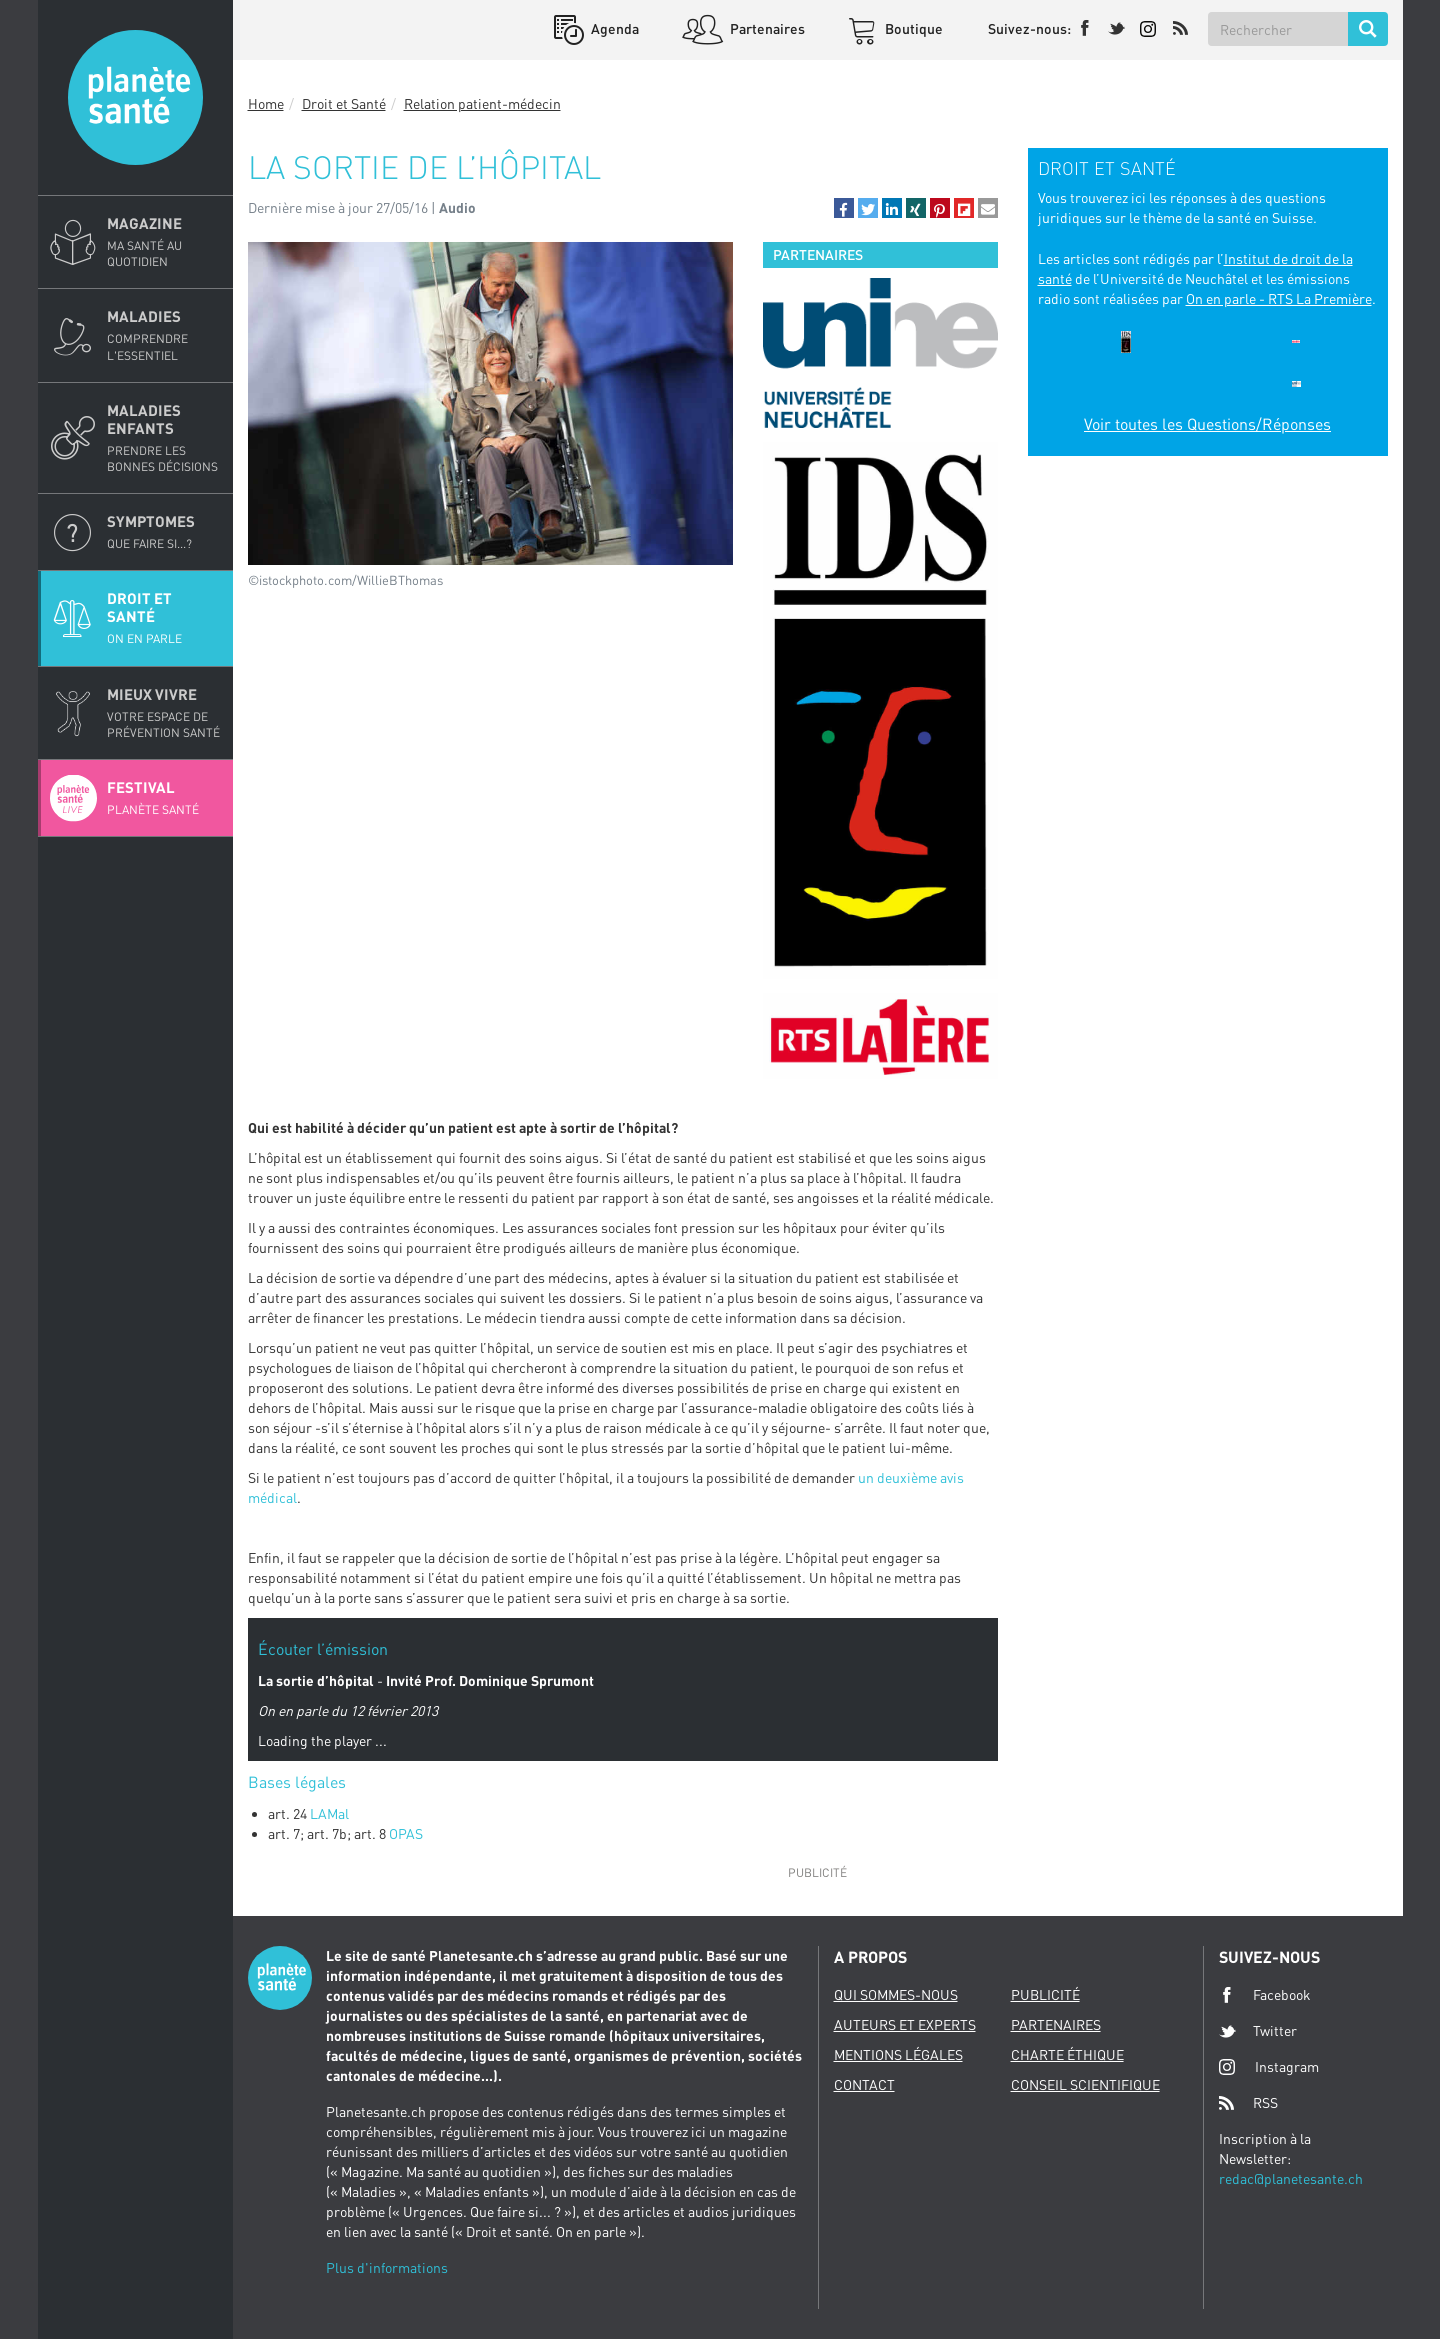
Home (266, 103)
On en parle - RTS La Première (1279, 298)
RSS (1248, 2103)
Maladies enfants (164, 438)
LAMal (329, 1813)
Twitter (1258, 2031)
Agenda (613, 28)
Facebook (1265, 1995)
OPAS (406, 1833)
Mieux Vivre (164, 713)
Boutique (912, 28)
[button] (844, 208)
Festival (164, 798)
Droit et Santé (164, 618)
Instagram (1269, 2066)
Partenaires (766, 28)
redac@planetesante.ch (1291, 2178)
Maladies (164, 335)
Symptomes (164, 532)
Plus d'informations (387, 2267)
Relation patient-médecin (482, 103)
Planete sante (135, 97)
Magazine (164, 242)
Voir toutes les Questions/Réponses (1207, 424)
